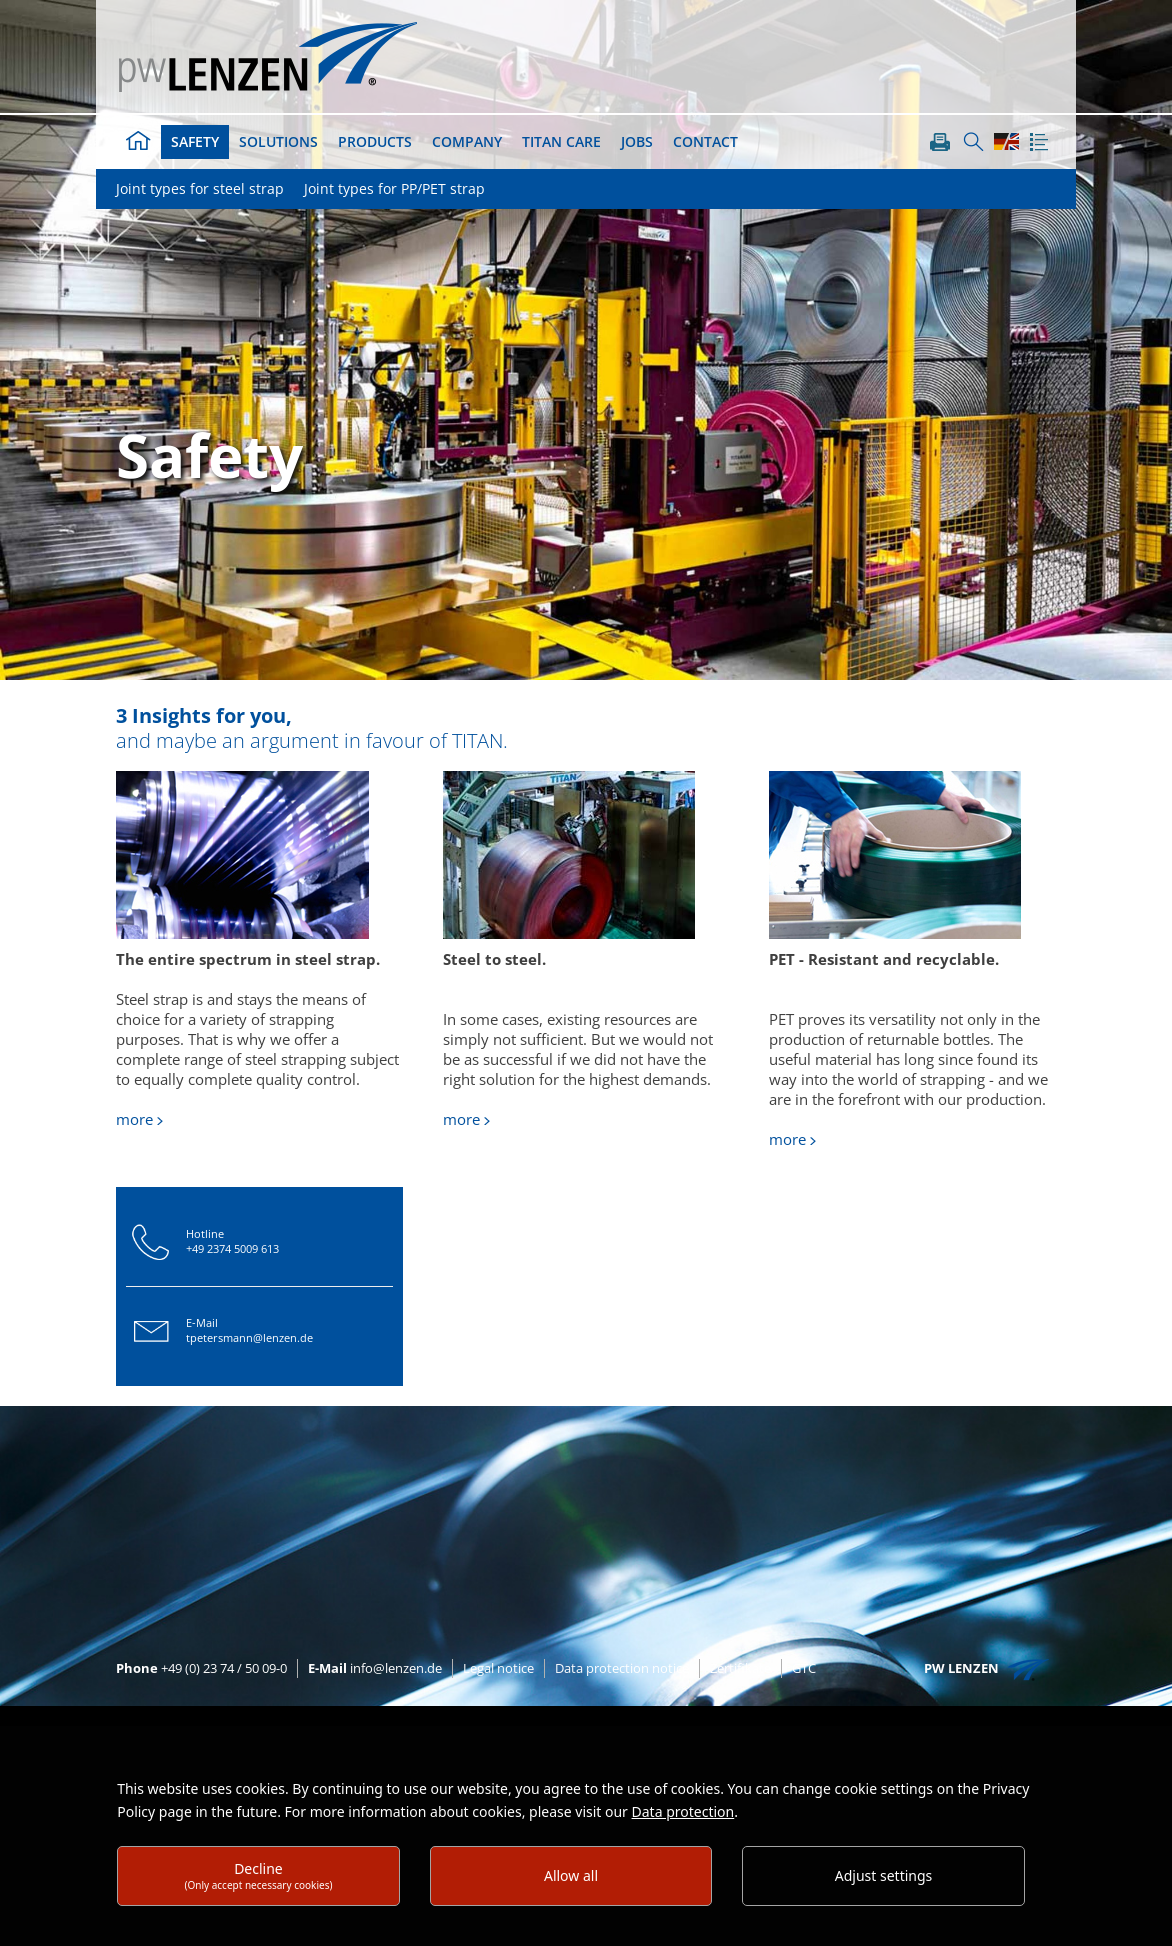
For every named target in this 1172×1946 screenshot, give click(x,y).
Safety (195, 141)
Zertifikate (740, 1668)
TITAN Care (561, 141)
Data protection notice (622, 1668)
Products (375, 141)
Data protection (683, 1811)
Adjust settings (884, 1875)
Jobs (637, 141)
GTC (804, 1668)
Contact (705, 141)
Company (467, 141)
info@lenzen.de (375, 1668)
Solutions (278, 141)
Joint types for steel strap (200, 188)
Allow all (571, 1875)
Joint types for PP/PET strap (394, 188)
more (134, 1119)
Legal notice (498, 1668)
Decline (258, 1875)
